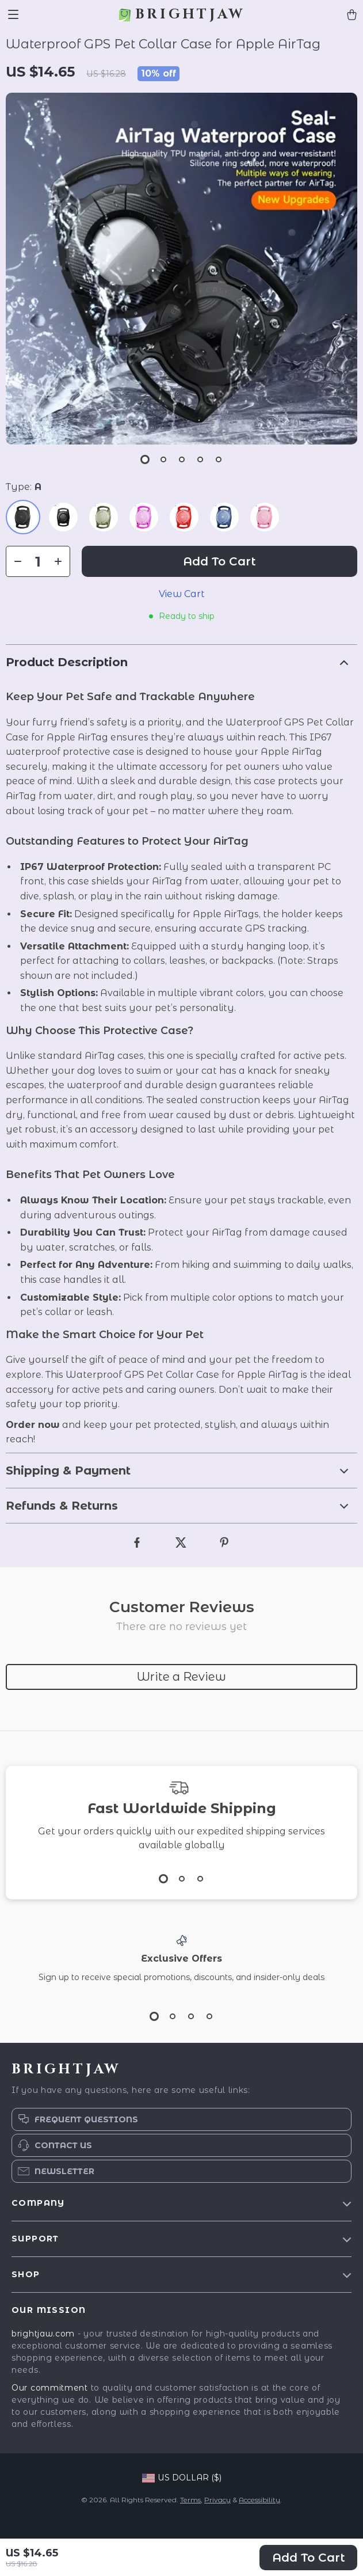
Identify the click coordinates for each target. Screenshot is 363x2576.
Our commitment (50, 2388)
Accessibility (259, 2499)
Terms (190, 2499)
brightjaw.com (43, 2333)
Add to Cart (308, 2557)
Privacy (217, 2499)
